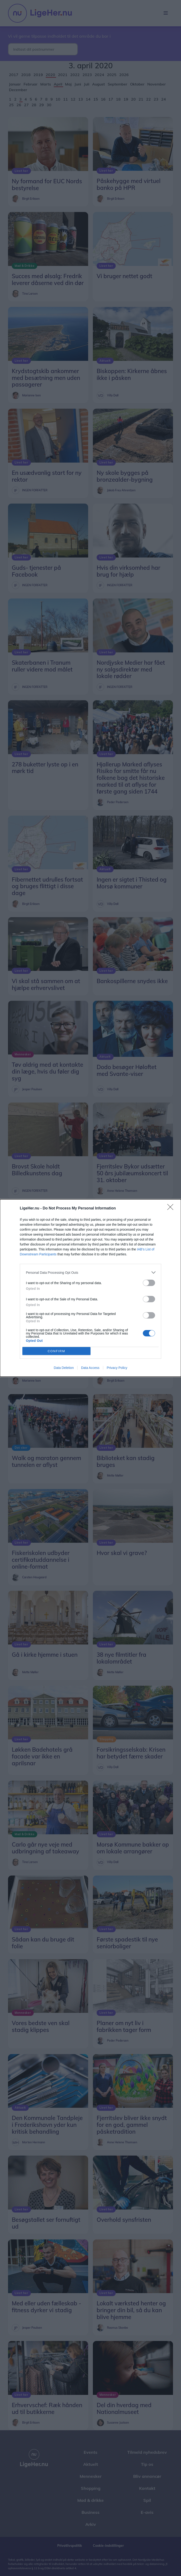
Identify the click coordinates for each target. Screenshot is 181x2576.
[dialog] (90, 1288)
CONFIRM (56, 1351)
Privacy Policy (117, 1368)
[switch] (149, 1283)
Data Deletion (64, 1368)
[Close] (171, 1208)
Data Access (90, 1368)
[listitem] (90, 1272)
